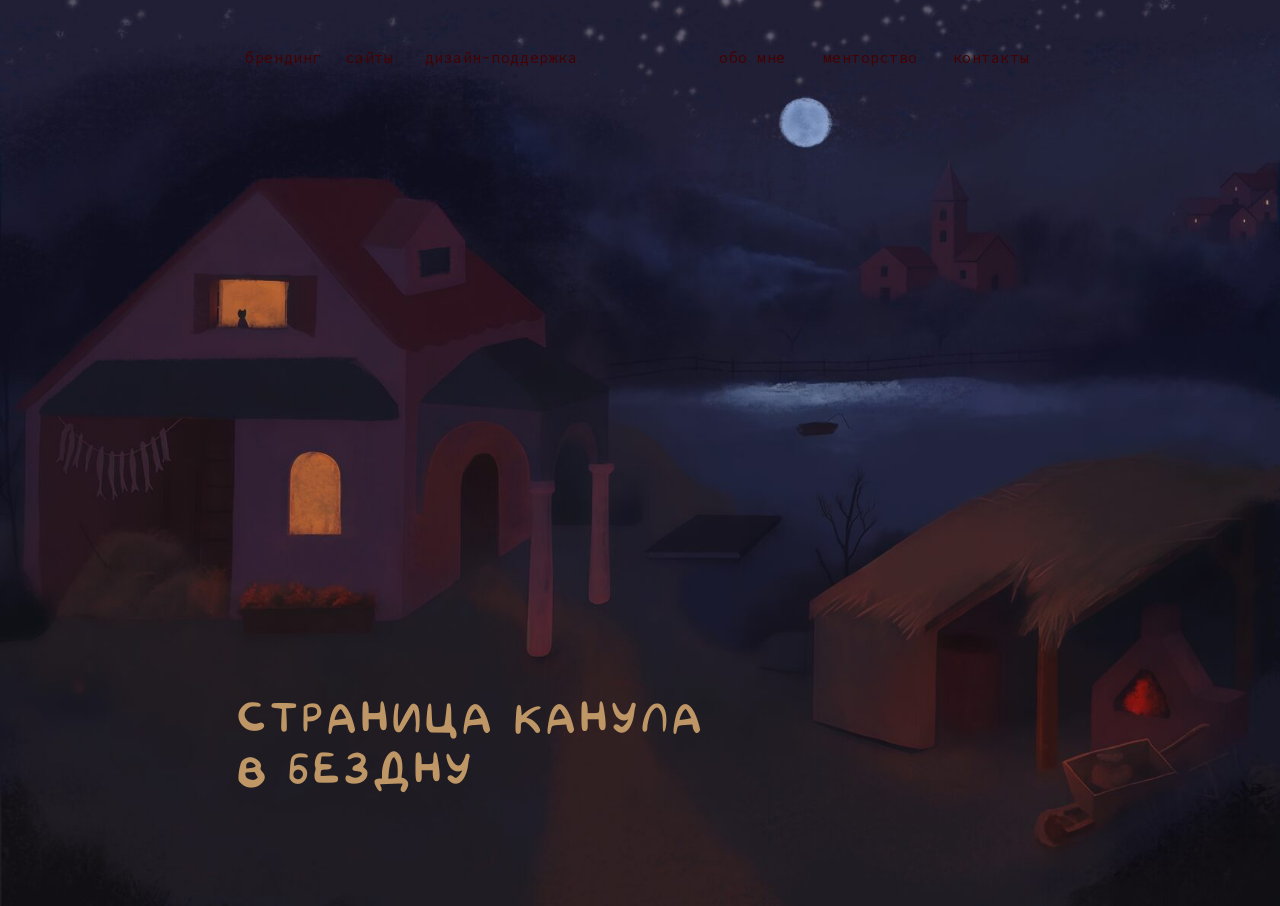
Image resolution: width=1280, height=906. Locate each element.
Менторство (870, 57)
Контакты (991, 57)
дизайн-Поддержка (501, 57)
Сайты (370, 57)
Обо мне (752, 57)
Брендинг (283, 57)
